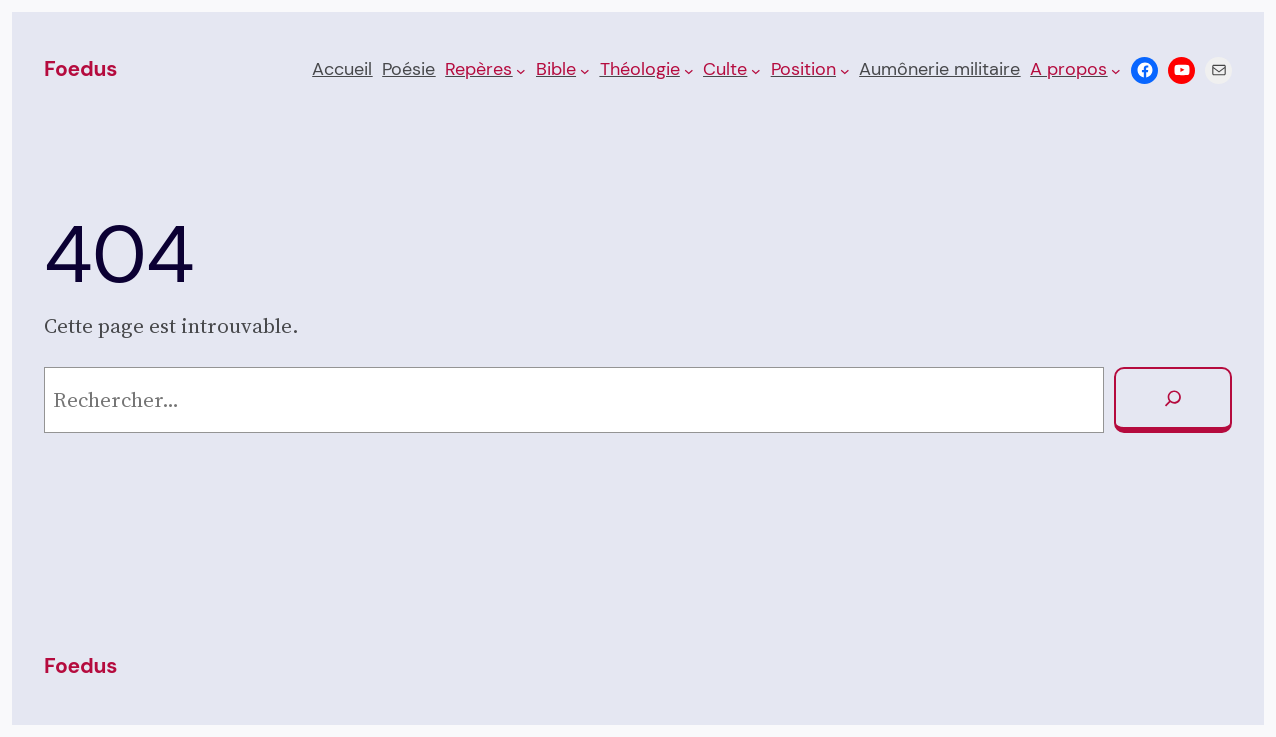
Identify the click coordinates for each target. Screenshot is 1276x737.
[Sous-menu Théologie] (689, 70)
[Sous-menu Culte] (756, 70)
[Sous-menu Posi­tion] (845, 70)
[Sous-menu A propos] (1116, 70)
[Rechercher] (1173, 400)
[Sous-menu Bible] (585, 70)
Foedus (80, 69)
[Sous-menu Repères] (521, 70)
